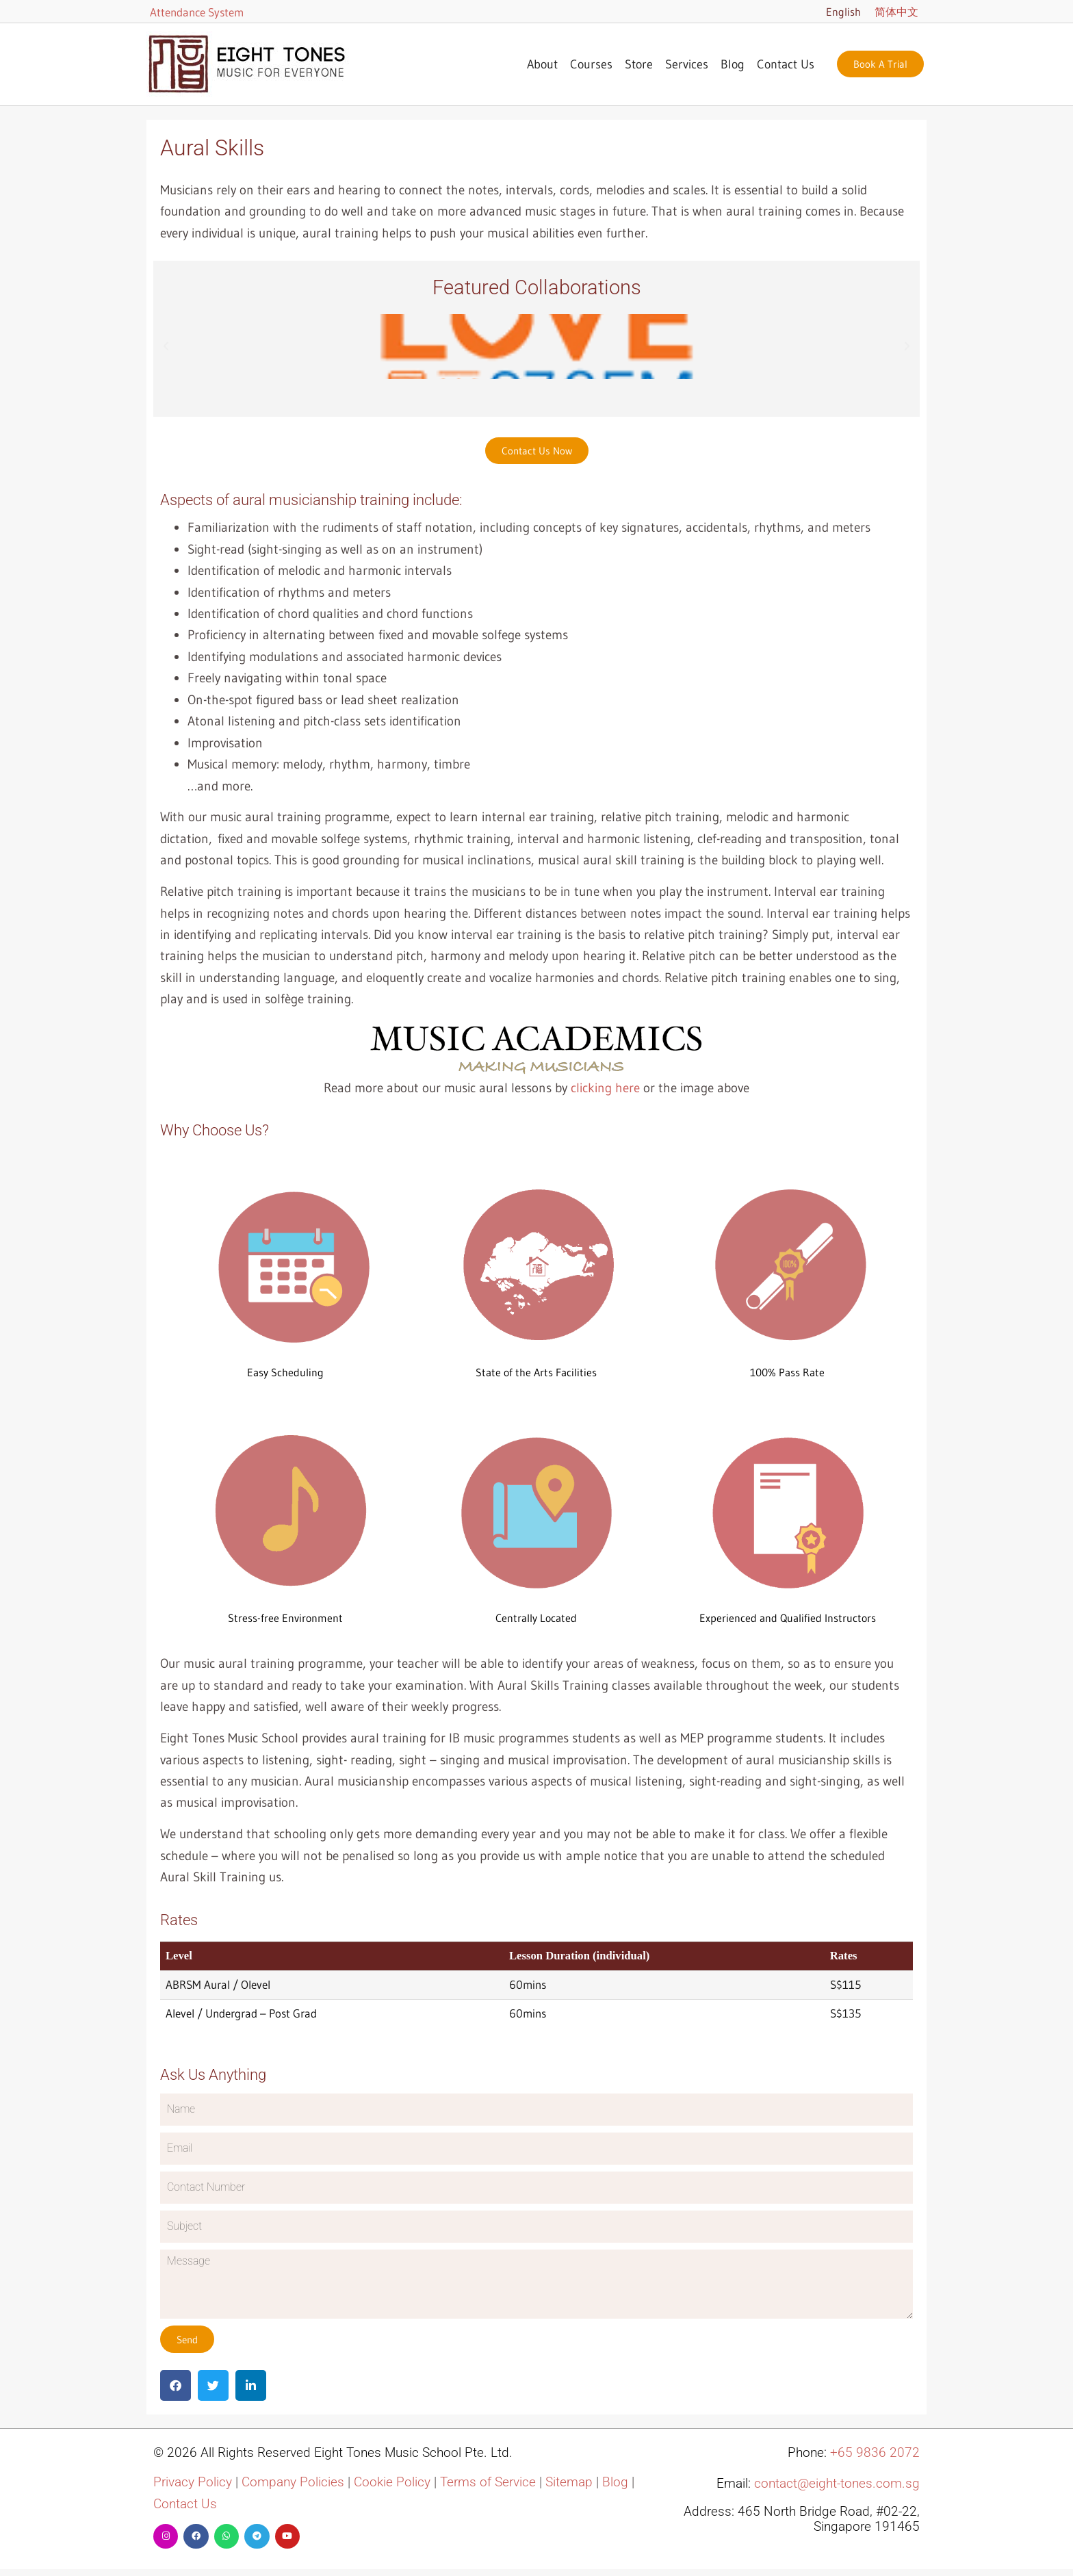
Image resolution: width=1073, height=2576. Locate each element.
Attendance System (197, 12)
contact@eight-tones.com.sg (837, 2483)
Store (639, 64)
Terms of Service (488, 2482)
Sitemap (569, 2482)
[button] (166, 346)
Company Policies (293, 2482)
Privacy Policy (192, 2482)
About (542, 64)
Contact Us (785, 64)
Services (686, 64)
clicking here (605, 1088)
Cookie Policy (392, 2482)
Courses (591, 64)
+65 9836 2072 (875, 2452)
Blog (733, 64)
